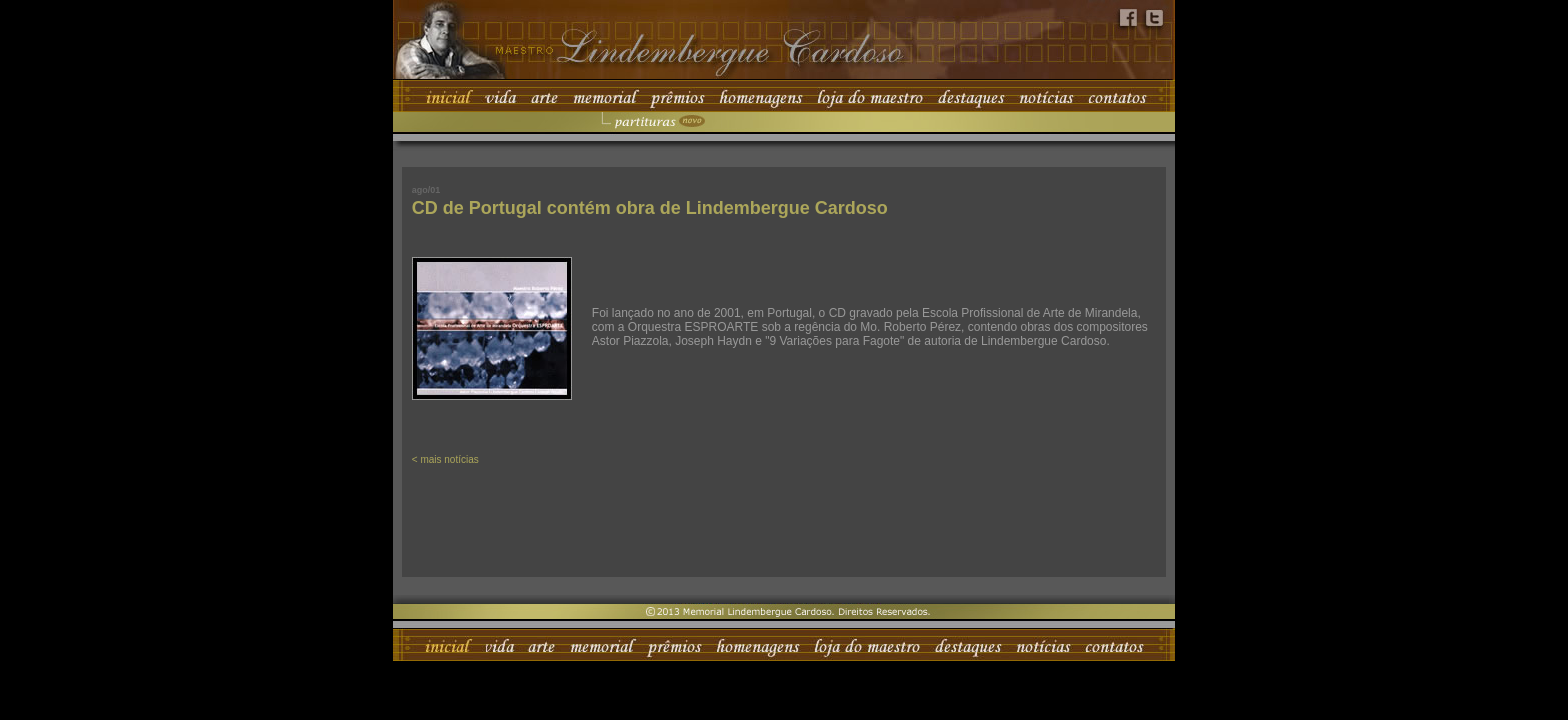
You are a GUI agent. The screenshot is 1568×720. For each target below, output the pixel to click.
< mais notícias (445, 459)
